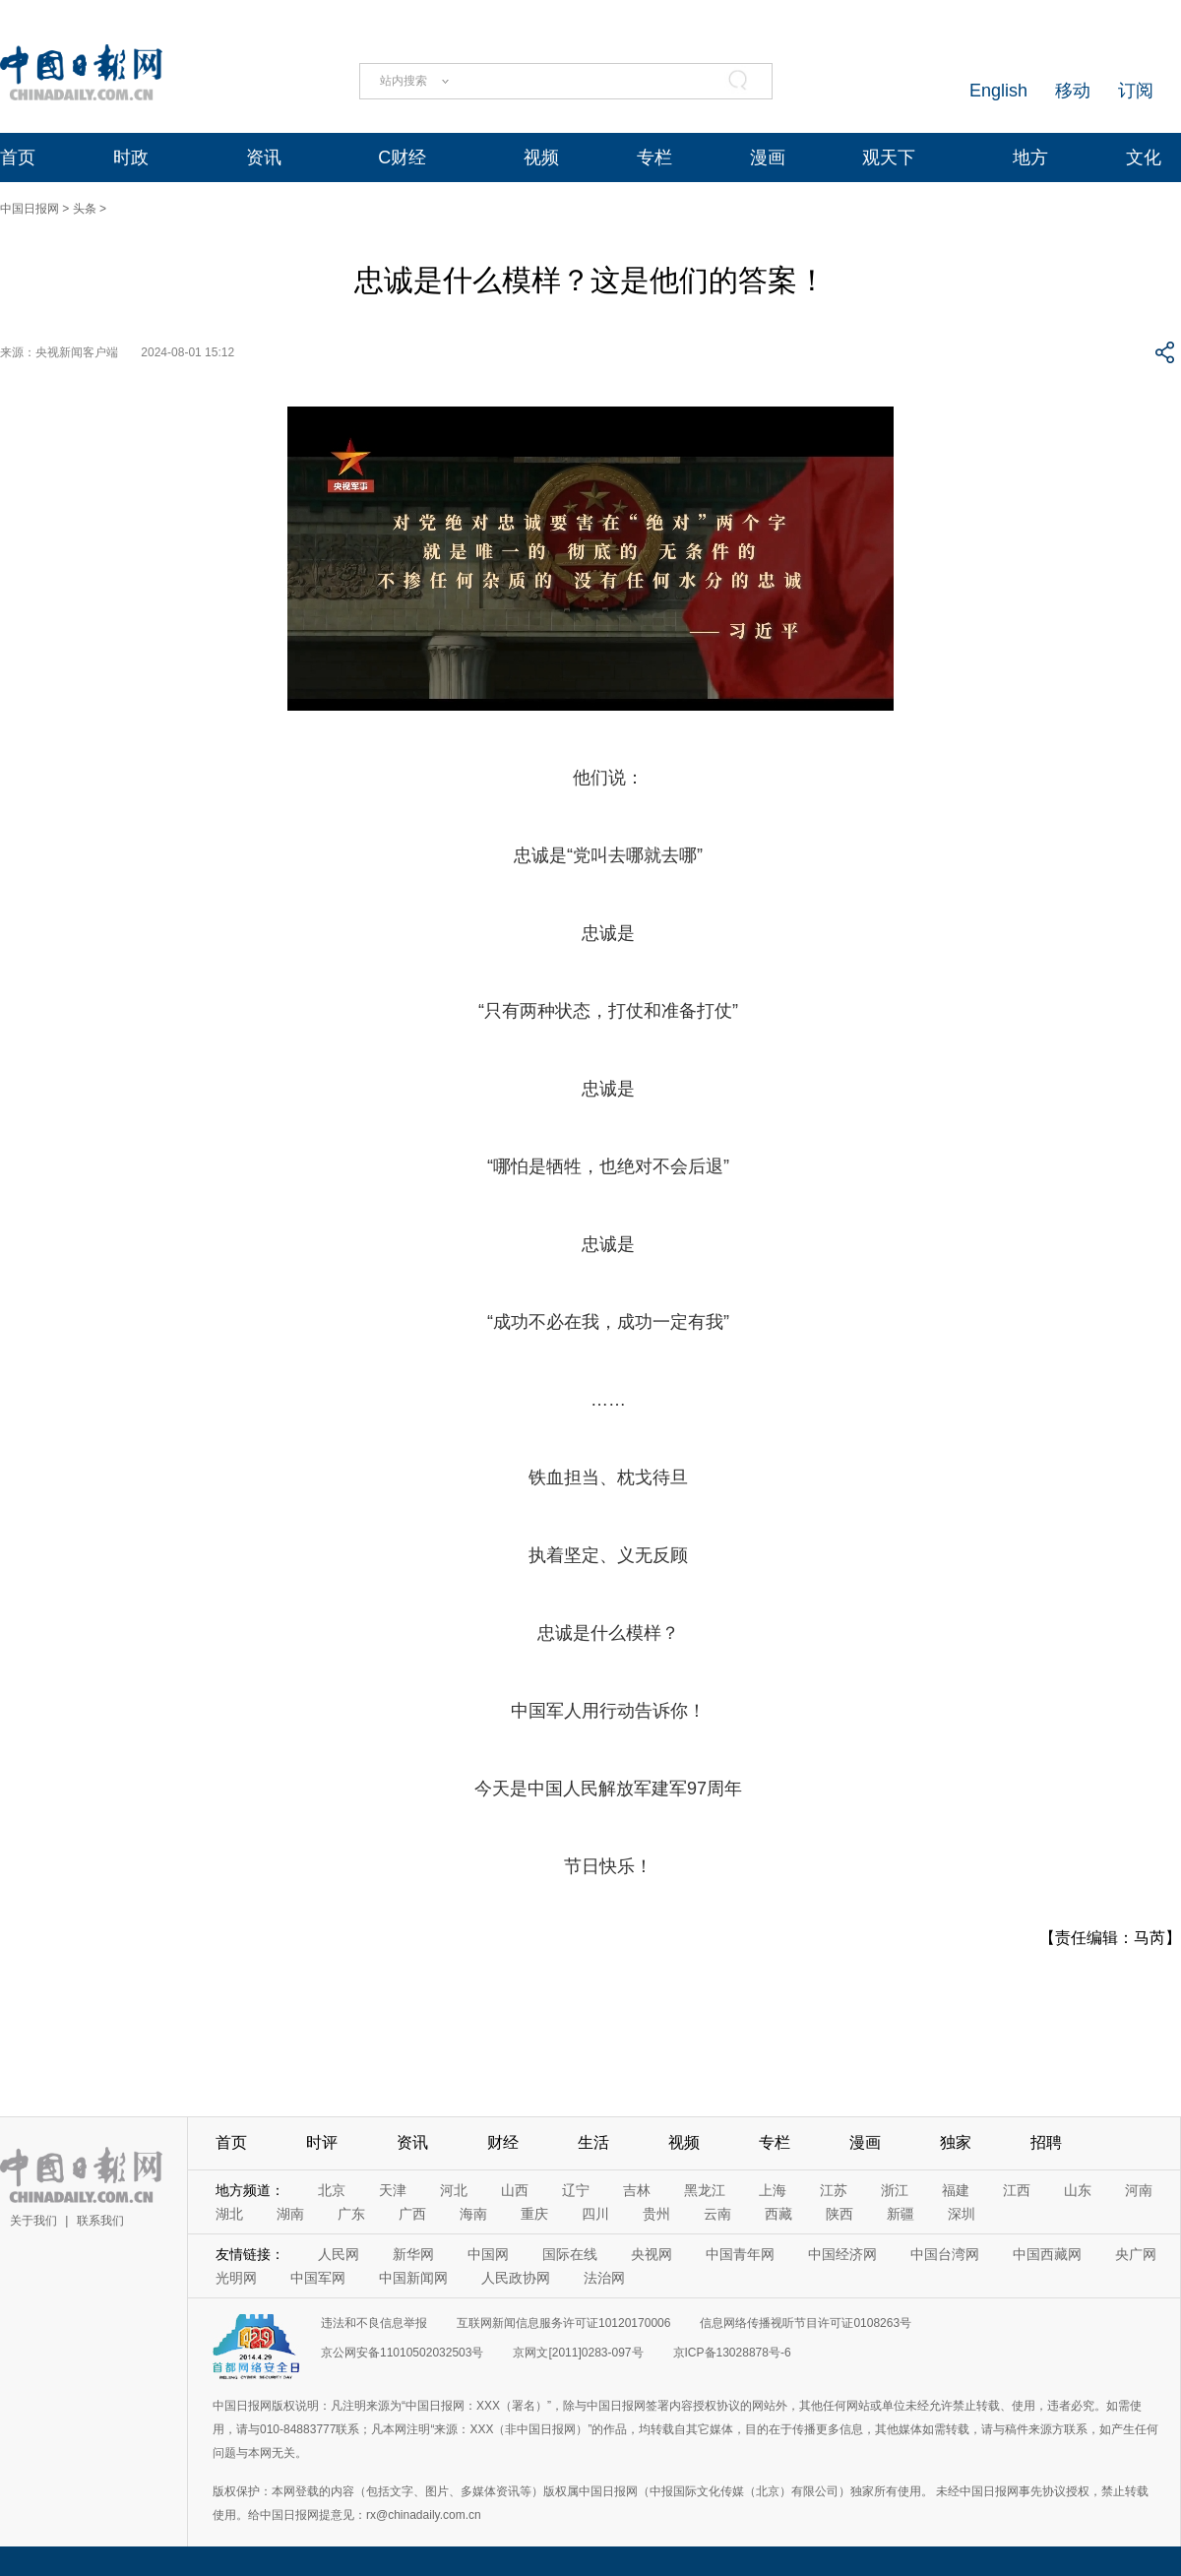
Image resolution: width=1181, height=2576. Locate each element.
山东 (1077, 2190)
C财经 (402, 157)
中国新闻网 (413, 2278)
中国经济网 (842, 2254)
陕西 (839, 2214)
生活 (593, 2142)
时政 (131, 157)
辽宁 (576, 2190)
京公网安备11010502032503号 (402, 2352)
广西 (412, 2214)
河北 (453, 2190)
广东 (351, 2214)
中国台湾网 (944, 2254)
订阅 (1135, 90)
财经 (503, 2142)
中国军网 (317, 2278)
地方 (1030, 157)
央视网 (651, 2254)
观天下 (888, 157)
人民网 (338, 2254)
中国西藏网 (1047, 2254)
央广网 (1135, 2254)
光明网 (236, 2278)
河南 (1138, 2190)
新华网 (413, 2254)
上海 (772, 2190)
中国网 (488, 2254)
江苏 (833, 2190)
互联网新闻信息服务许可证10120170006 (563, 2323)
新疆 (900, 2214)
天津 (392, 2190)
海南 (473, 2214)
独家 (955, 2142)
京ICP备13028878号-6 (732, 2352)
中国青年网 (740, 2254)
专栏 (654, 157)
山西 (514, 2190)
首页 (17, 157)
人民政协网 (515, 2278)
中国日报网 (29, 209)
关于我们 (33, 2221)
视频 (541, 157)
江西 (1016, 2190)
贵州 (656, 2214)
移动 (1072, 90)
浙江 (894, 2190)
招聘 (1046, 2142)
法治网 (604, 2278)
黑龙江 (704, 2190)
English (998, 90)
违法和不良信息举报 (374, 2323)
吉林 (637, 2190)
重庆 (534, 2214)
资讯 (263, 157)
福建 (955, 2190)
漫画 (767, 157)
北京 (331, 2190)
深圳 (961, 2214)
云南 (717, 2214)
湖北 (229, 2214)
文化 (1143, 157)
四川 (595, 2214)
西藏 (778, 2214)
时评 (322, 2142)
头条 (84, 209)
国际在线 (569, 2254)
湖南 (290, 2214)
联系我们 (100, 2221)
